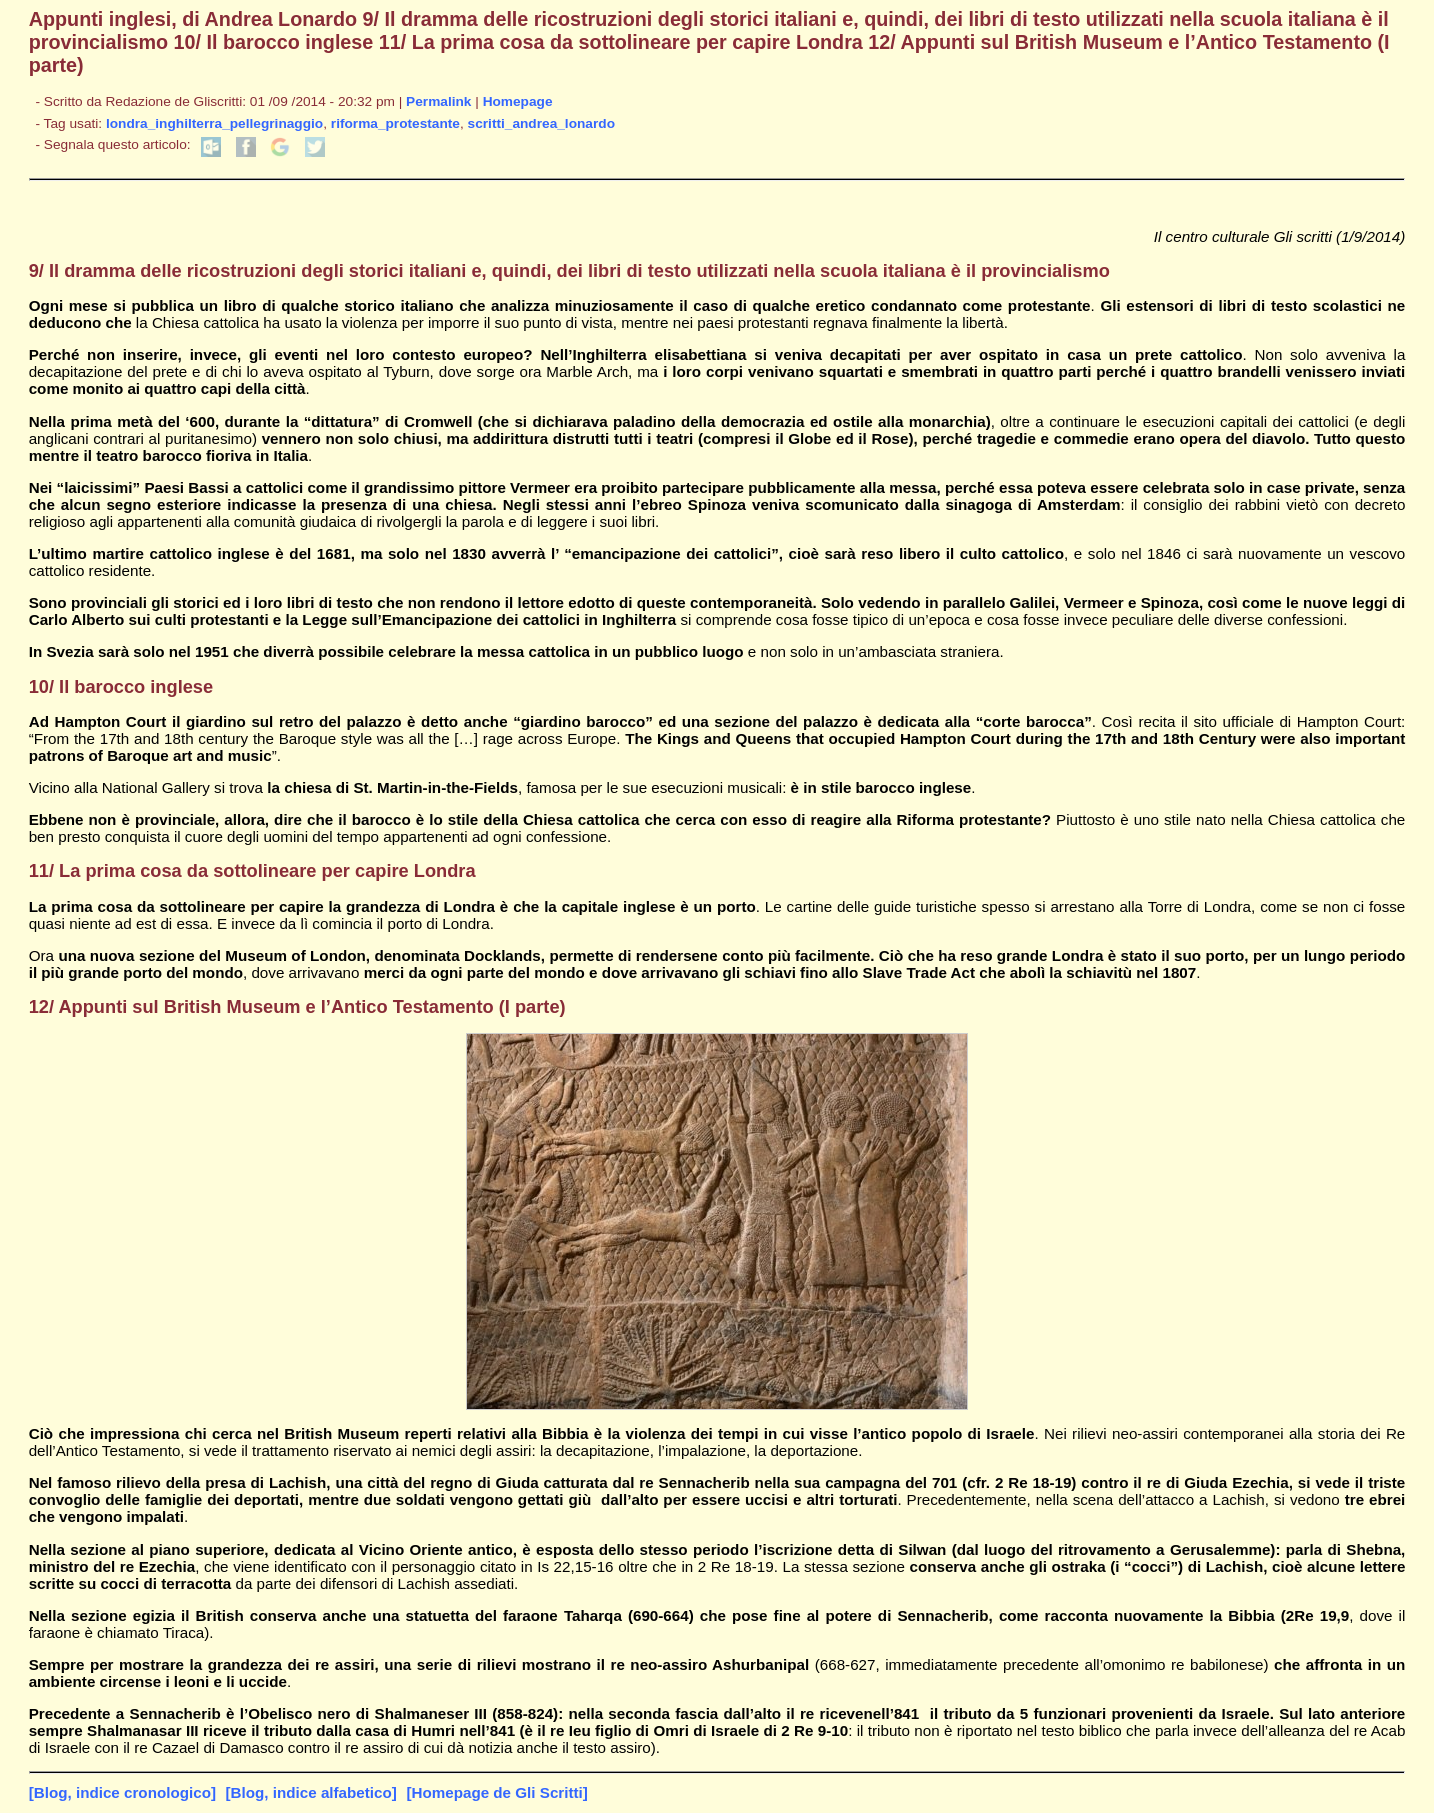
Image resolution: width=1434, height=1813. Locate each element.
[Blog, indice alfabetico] (311, 1792)
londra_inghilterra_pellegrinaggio (214, 123)
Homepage (518, 101)
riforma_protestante (395, 123)
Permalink (438, 101)
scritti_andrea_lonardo (541, 123)
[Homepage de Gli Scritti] (496, 1792)
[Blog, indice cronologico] (122, 1792)
